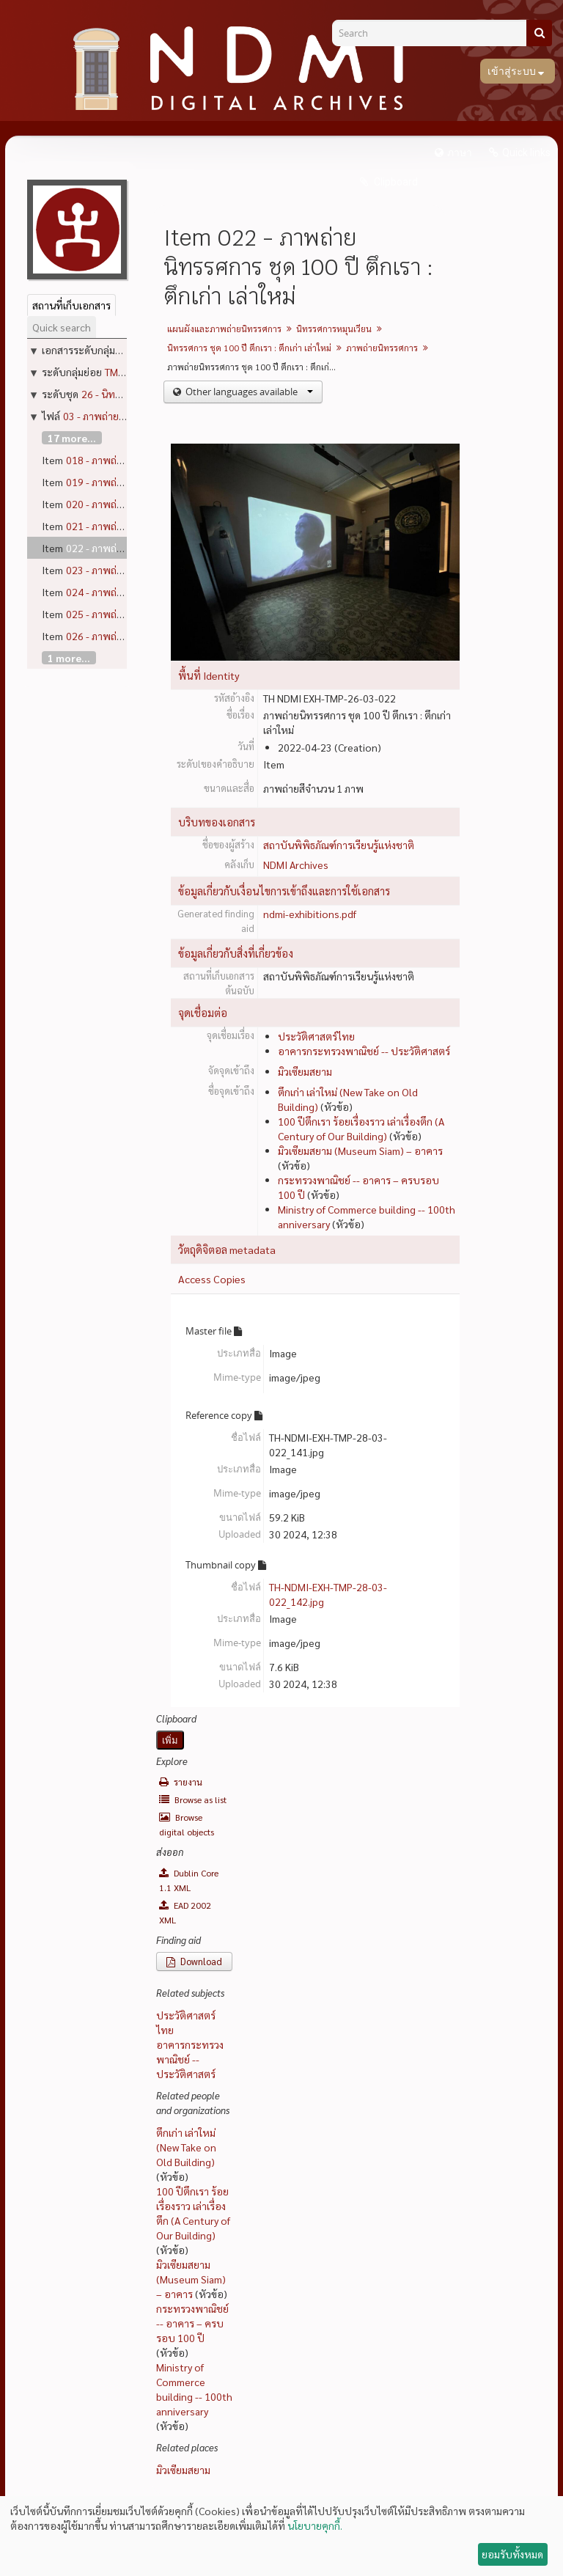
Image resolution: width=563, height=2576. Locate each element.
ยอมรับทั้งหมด (512, 2554)
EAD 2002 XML (185, 1912)
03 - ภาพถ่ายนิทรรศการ (114, 415)
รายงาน (180, 1782)
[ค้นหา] (539, 33)
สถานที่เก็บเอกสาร (71, 305)
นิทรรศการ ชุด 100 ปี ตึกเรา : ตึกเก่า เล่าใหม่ (249, 347)
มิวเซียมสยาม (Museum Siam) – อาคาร (360, 1150)
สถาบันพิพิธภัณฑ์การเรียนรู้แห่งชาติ (338, 844)
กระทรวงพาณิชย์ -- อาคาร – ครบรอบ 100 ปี (192, 2323)
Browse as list (193, 1799)
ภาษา (459, 152)
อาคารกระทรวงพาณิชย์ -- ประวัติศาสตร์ (364, 1050)
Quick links (526, 152)
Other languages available (248, 391)
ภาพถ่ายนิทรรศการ (382, 347)
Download (194, 1961)
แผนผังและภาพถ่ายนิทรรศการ (224, 328)
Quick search (61, 327)
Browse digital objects (186, 1824)
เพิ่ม (170, 1740)
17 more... (72, 437)
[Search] (434, 33)
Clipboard (395, 182)
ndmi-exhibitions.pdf (309, 913)
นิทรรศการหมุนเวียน (334, 328)
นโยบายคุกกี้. (314, 2525)
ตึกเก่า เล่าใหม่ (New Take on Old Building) (186, 2147)
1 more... (69, 657)
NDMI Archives (295, 864)
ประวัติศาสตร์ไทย (316, 1036)
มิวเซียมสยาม (305, 1071)
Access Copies (212, 1278)
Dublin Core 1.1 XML (188, 1880)
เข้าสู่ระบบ (512, 71)
